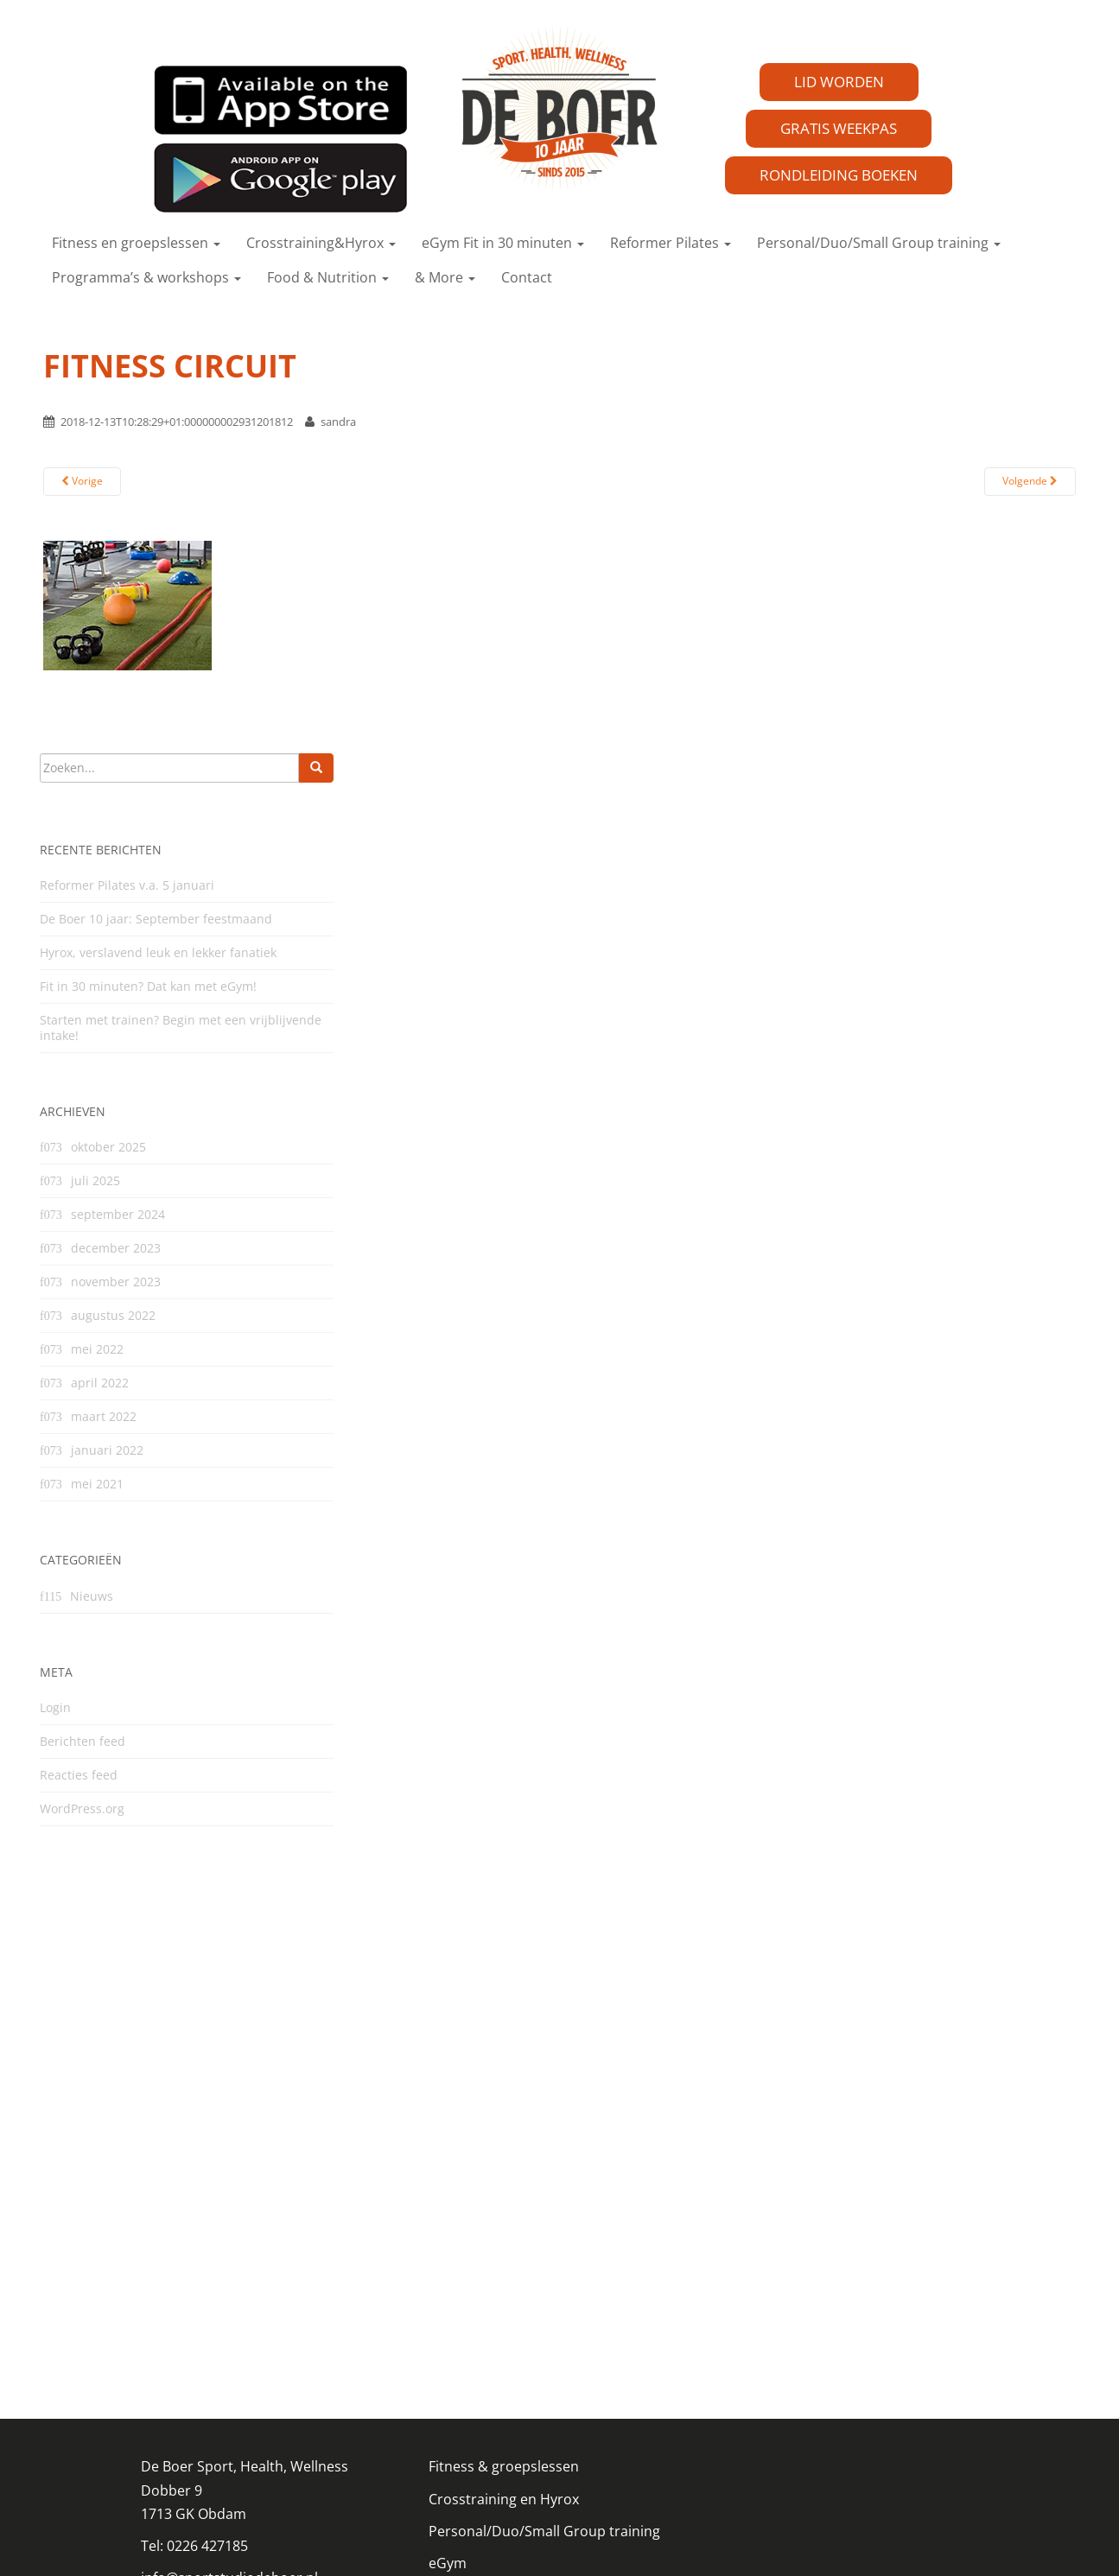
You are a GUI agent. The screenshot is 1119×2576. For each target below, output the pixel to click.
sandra (338, 421)
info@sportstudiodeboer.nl (229, 2344)
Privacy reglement (199, 2376)
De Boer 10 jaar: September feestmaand (156, 918)
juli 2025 (95, 1180)
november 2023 (116, 1281)
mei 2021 (97, 1483)
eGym (448, 2329)
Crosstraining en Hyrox (504, 2265)
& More (445, 277)
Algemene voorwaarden (506, 2393)
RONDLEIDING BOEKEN (839, 175)
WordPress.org (82, 1808)
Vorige (82, 480)
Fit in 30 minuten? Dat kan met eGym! (148, 986)
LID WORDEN (839, 82)
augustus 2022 (113, 1315)
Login (55, 1707)
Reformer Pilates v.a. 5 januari (127, 885)
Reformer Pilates (670, 242)
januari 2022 (107, 1450)
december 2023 (116, 1248)
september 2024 (118, 1214)
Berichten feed (82, 1741)
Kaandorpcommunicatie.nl (645, 2541)
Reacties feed (79, 1775)
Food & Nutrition (328, 277)
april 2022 (100, 1382)
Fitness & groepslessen (504, 2233)
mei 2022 (97, 1349)
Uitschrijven (467, 2425)
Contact (526, 277)
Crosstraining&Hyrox (321, 242)
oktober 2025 (108, 1147)
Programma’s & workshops (146, 277)
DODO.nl (486, 2541)
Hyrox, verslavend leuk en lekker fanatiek (158, 952)
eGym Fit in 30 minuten (503, 242)
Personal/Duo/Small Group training (879, 242)
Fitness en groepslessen (136, 242)
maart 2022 (104, 1416)
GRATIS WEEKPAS (838, 128)
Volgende (1030, 480)
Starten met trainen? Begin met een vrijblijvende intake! (180, 1028)
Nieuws (91, 1596)
